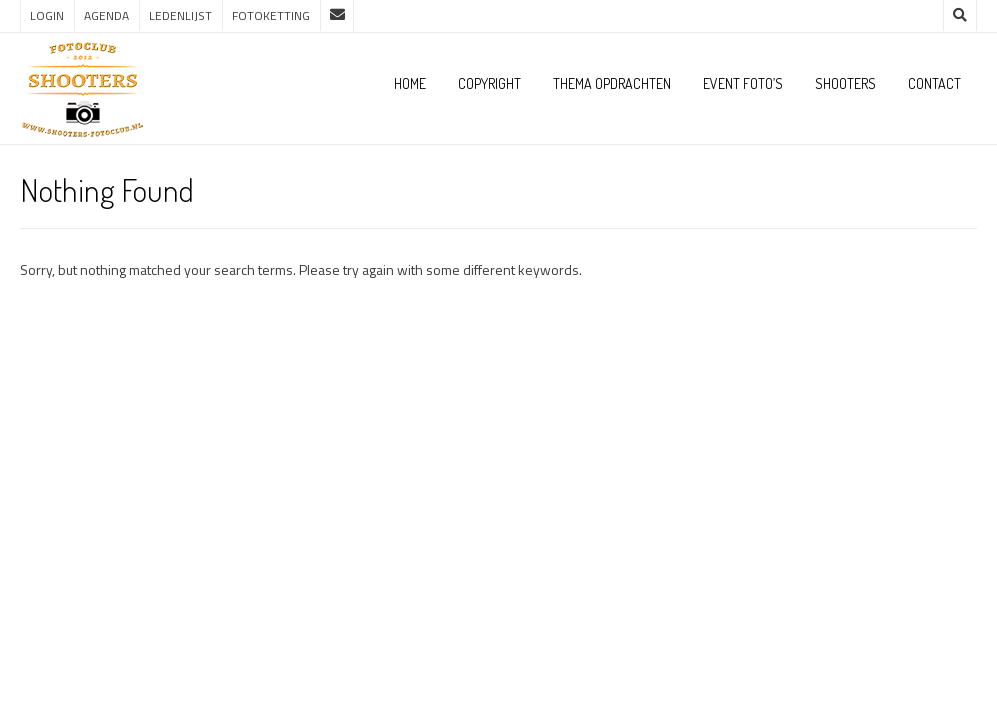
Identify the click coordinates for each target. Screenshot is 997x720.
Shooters (845, 83)
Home (410, 83)
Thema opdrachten (612, 83)
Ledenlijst (180, 15)
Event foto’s (743, 83)
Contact (934, 83)
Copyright (489, 83)
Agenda (106, 15)
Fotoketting (271, 15)
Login (47, 15)
